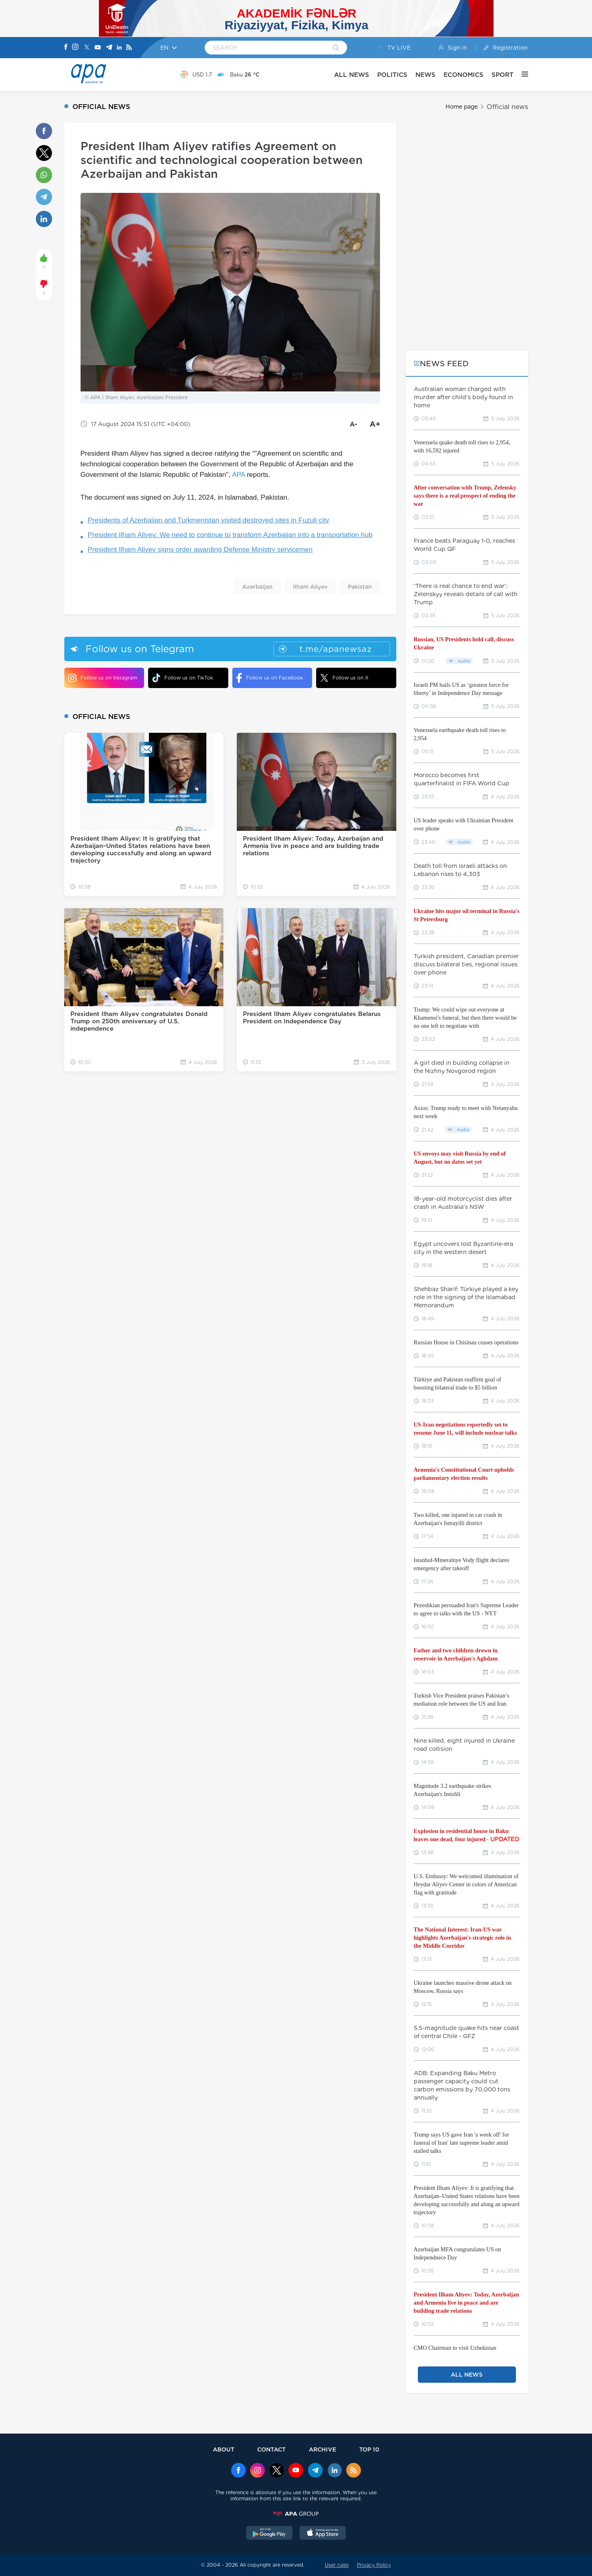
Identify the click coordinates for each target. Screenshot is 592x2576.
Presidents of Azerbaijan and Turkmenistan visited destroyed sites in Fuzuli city (208, 520)
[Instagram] (75, 48)
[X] (86, 48)
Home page (462, 106)
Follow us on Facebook (269, 678)
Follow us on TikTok (182, 677)
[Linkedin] (119, 48)
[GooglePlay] (269, 2533)
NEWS (425, 75)
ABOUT (223, 2449)
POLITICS (392, 75)
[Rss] (129, 48)
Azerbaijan (257, 586)
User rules (337, 2565)
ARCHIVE (322, 2449)
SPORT (502, 75)
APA (238, 474)
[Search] (336, 48)
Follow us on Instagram (102, 678)
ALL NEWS (351, 75)
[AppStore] (322, 2533)
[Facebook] (66, 48)
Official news (507, 107)
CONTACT (271, 2449)
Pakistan (360, 586)
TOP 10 (369, 2449)
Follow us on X (344, 678)
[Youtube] (97, 48)
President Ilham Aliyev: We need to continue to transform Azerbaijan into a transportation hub (230, 535)
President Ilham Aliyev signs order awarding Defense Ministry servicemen (200, 549)
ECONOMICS (463, 75)
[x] (276, 2471)
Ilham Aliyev (310, 586)
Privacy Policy (374, 2565)
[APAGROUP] (296, 2514)
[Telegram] (109, 48)
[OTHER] (520, 74)
